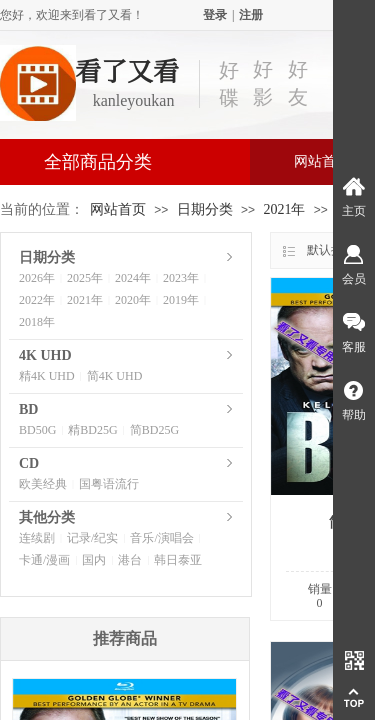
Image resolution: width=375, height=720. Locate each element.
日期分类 (205, 209)
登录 (215, 15)
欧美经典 (43, 484)
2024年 (133, 278)
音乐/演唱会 (161, 538)
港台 (130, 560)
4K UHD (45, 355)
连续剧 (37, 538)
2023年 (181, 278)
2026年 (37, 278)
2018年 (37, 322)
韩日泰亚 (178, 560)
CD (29, 463)
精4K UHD (47, 376)
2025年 (85, 278)
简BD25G (154, 430)
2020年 (133, 300)
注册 (251, 15)
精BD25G (92, 430)
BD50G (37, 430)
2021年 (284, 209)
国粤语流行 (109, 484)
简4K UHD (115, 376)
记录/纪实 (92, 538)
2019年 (181, 300)
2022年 (37, 300)
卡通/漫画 (44, 560)
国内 (94, 560)
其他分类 (47, 517)
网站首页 (118, 209)
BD (28, 409)
